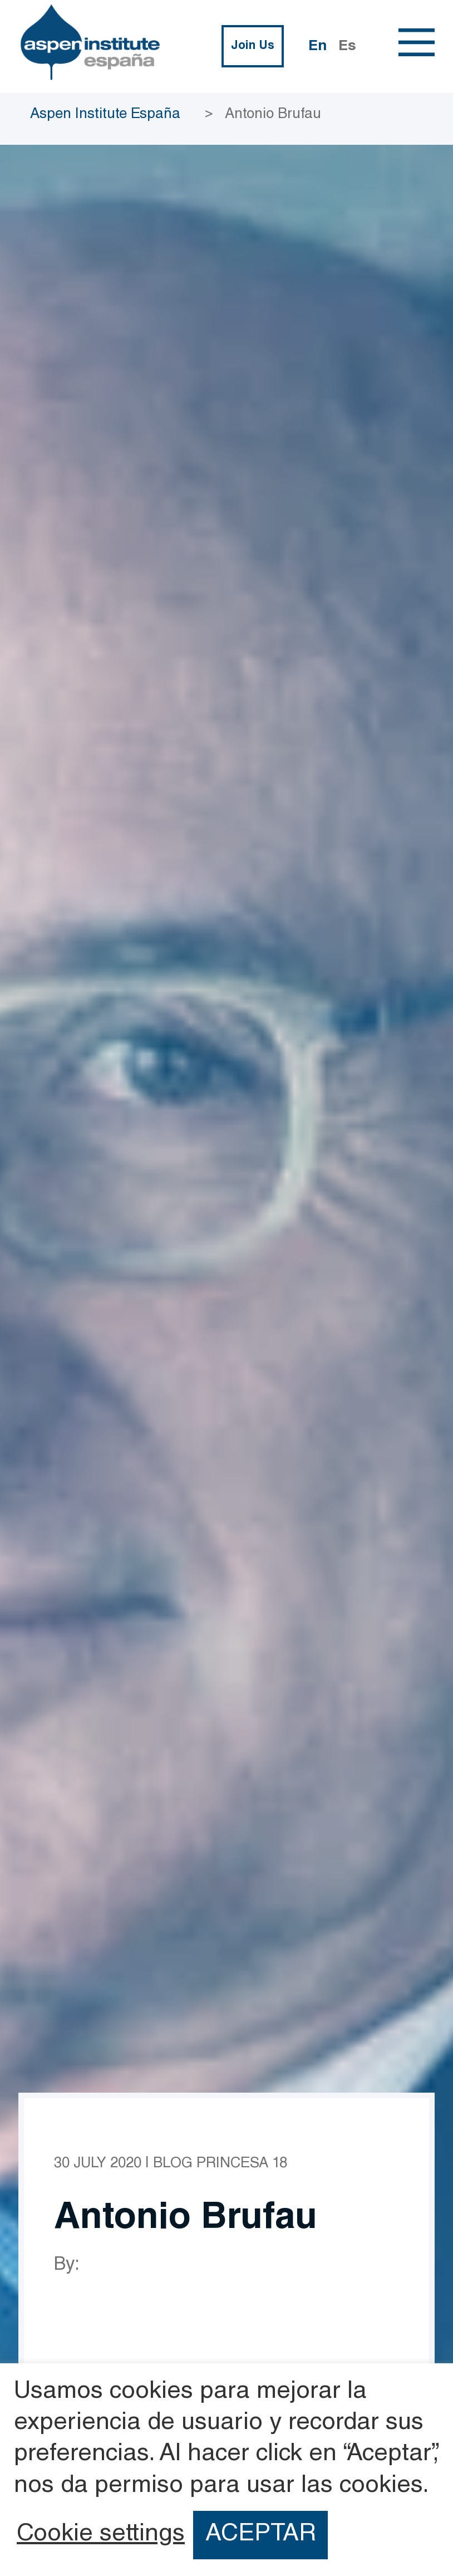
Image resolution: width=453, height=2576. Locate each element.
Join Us (252, 46)
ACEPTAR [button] (260, 2535)
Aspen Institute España (105, 114)
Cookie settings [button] (101, 2535)
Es (347, 47)
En (317, 47)
